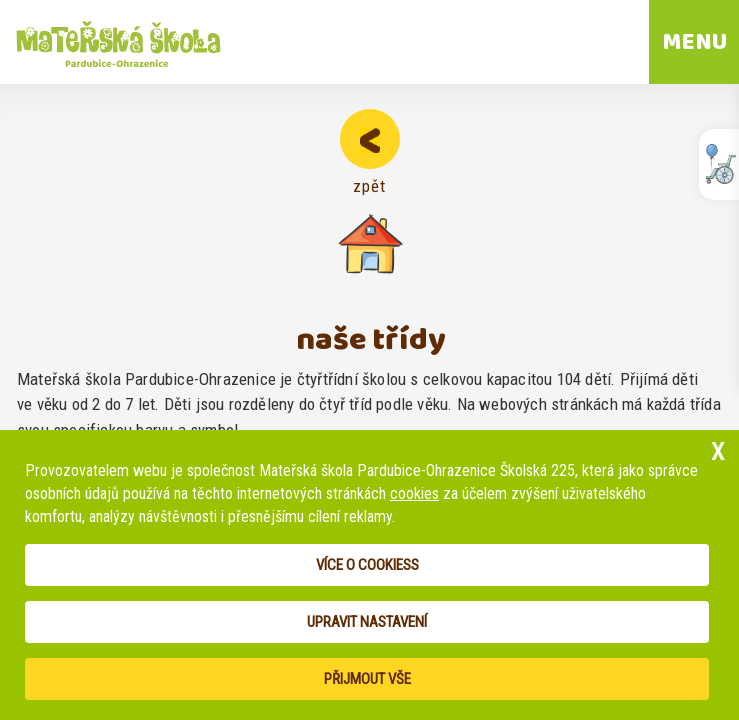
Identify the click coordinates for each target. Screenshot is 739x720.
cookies (414, 493)
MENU (694, 42)
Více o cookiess (367, 565)
